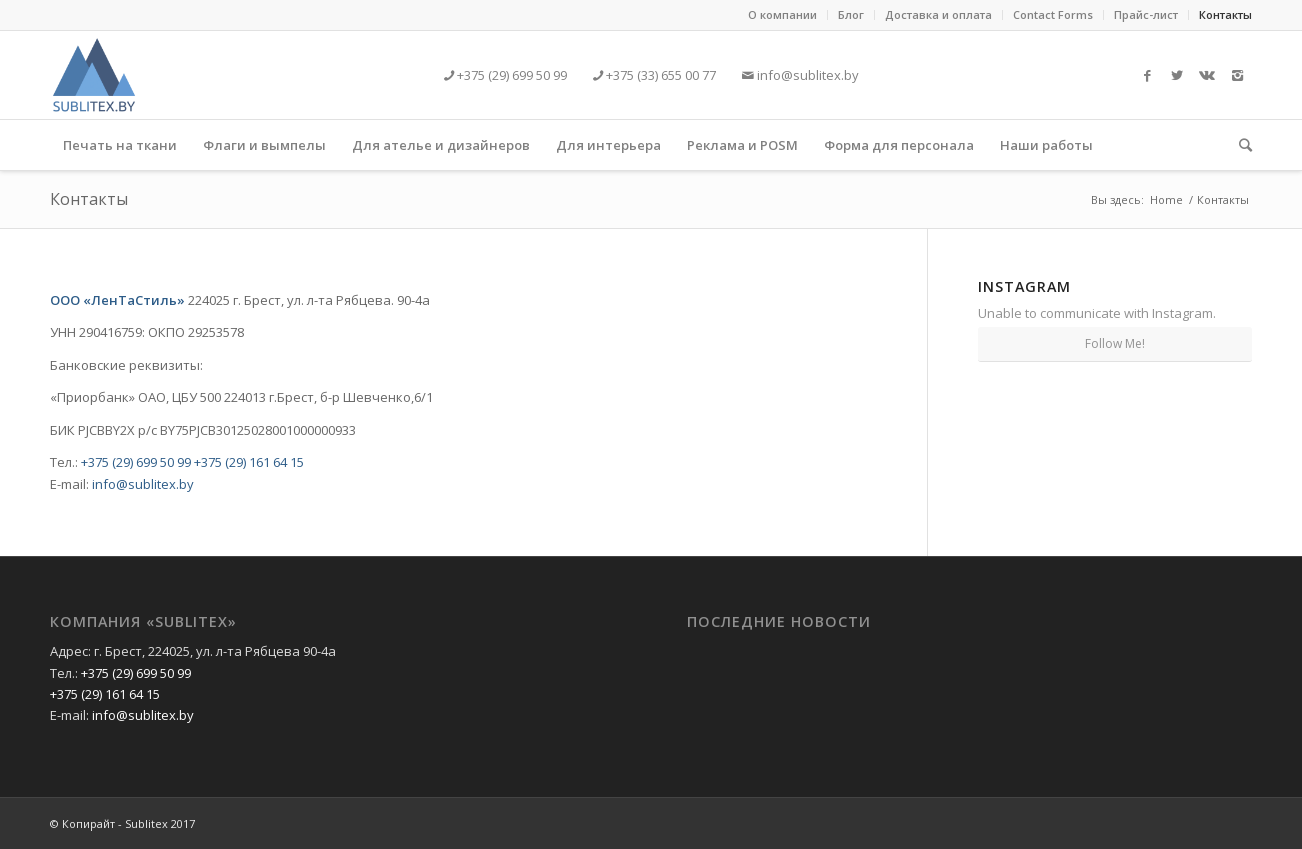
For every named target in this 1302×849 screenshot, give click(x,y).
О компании (782, 14)
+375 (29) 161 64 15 (249, 462)
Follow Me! (1115, 343)
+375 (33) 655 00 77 (659, 75)
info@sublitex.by (806, 75)
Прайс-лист (1146, 14)
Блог (851, 14)
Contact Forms (1053, 14)
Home (1166, 199)
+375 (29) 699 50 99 (510, 75)
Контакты (1225, 14)
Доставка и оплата (938, 14)
